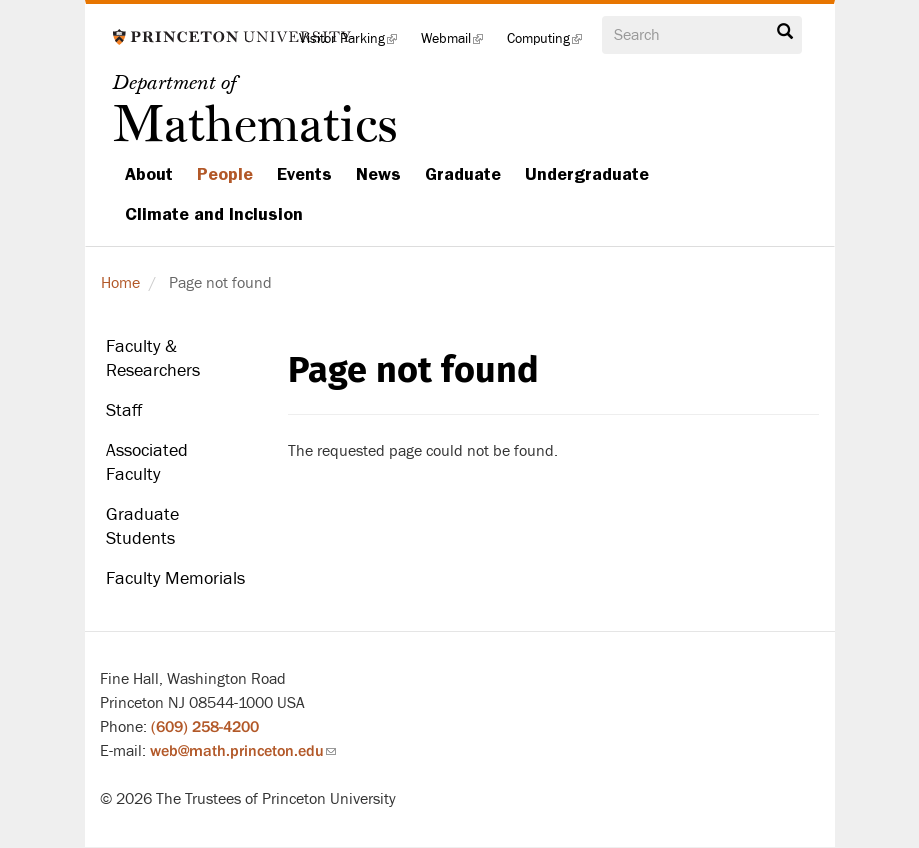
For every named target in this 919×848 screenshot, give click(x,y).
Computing (550, 44)
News (378, 174)
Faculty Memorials (175, 578)
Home (120, 283)
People (225, 174)
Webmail (458, 44)
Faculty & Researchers (153, 358)
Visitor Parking (354, 44)
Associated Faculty (147, 462)
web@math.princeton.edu (243, 751)
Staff (124, 410)
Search (785, 32)
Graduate (463, 174)
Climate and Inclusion (214, 214)
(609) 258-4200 (205, 727)
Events (304, 174)
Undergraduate (587, 174)
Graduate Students (142, 526)
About (149, 174)
